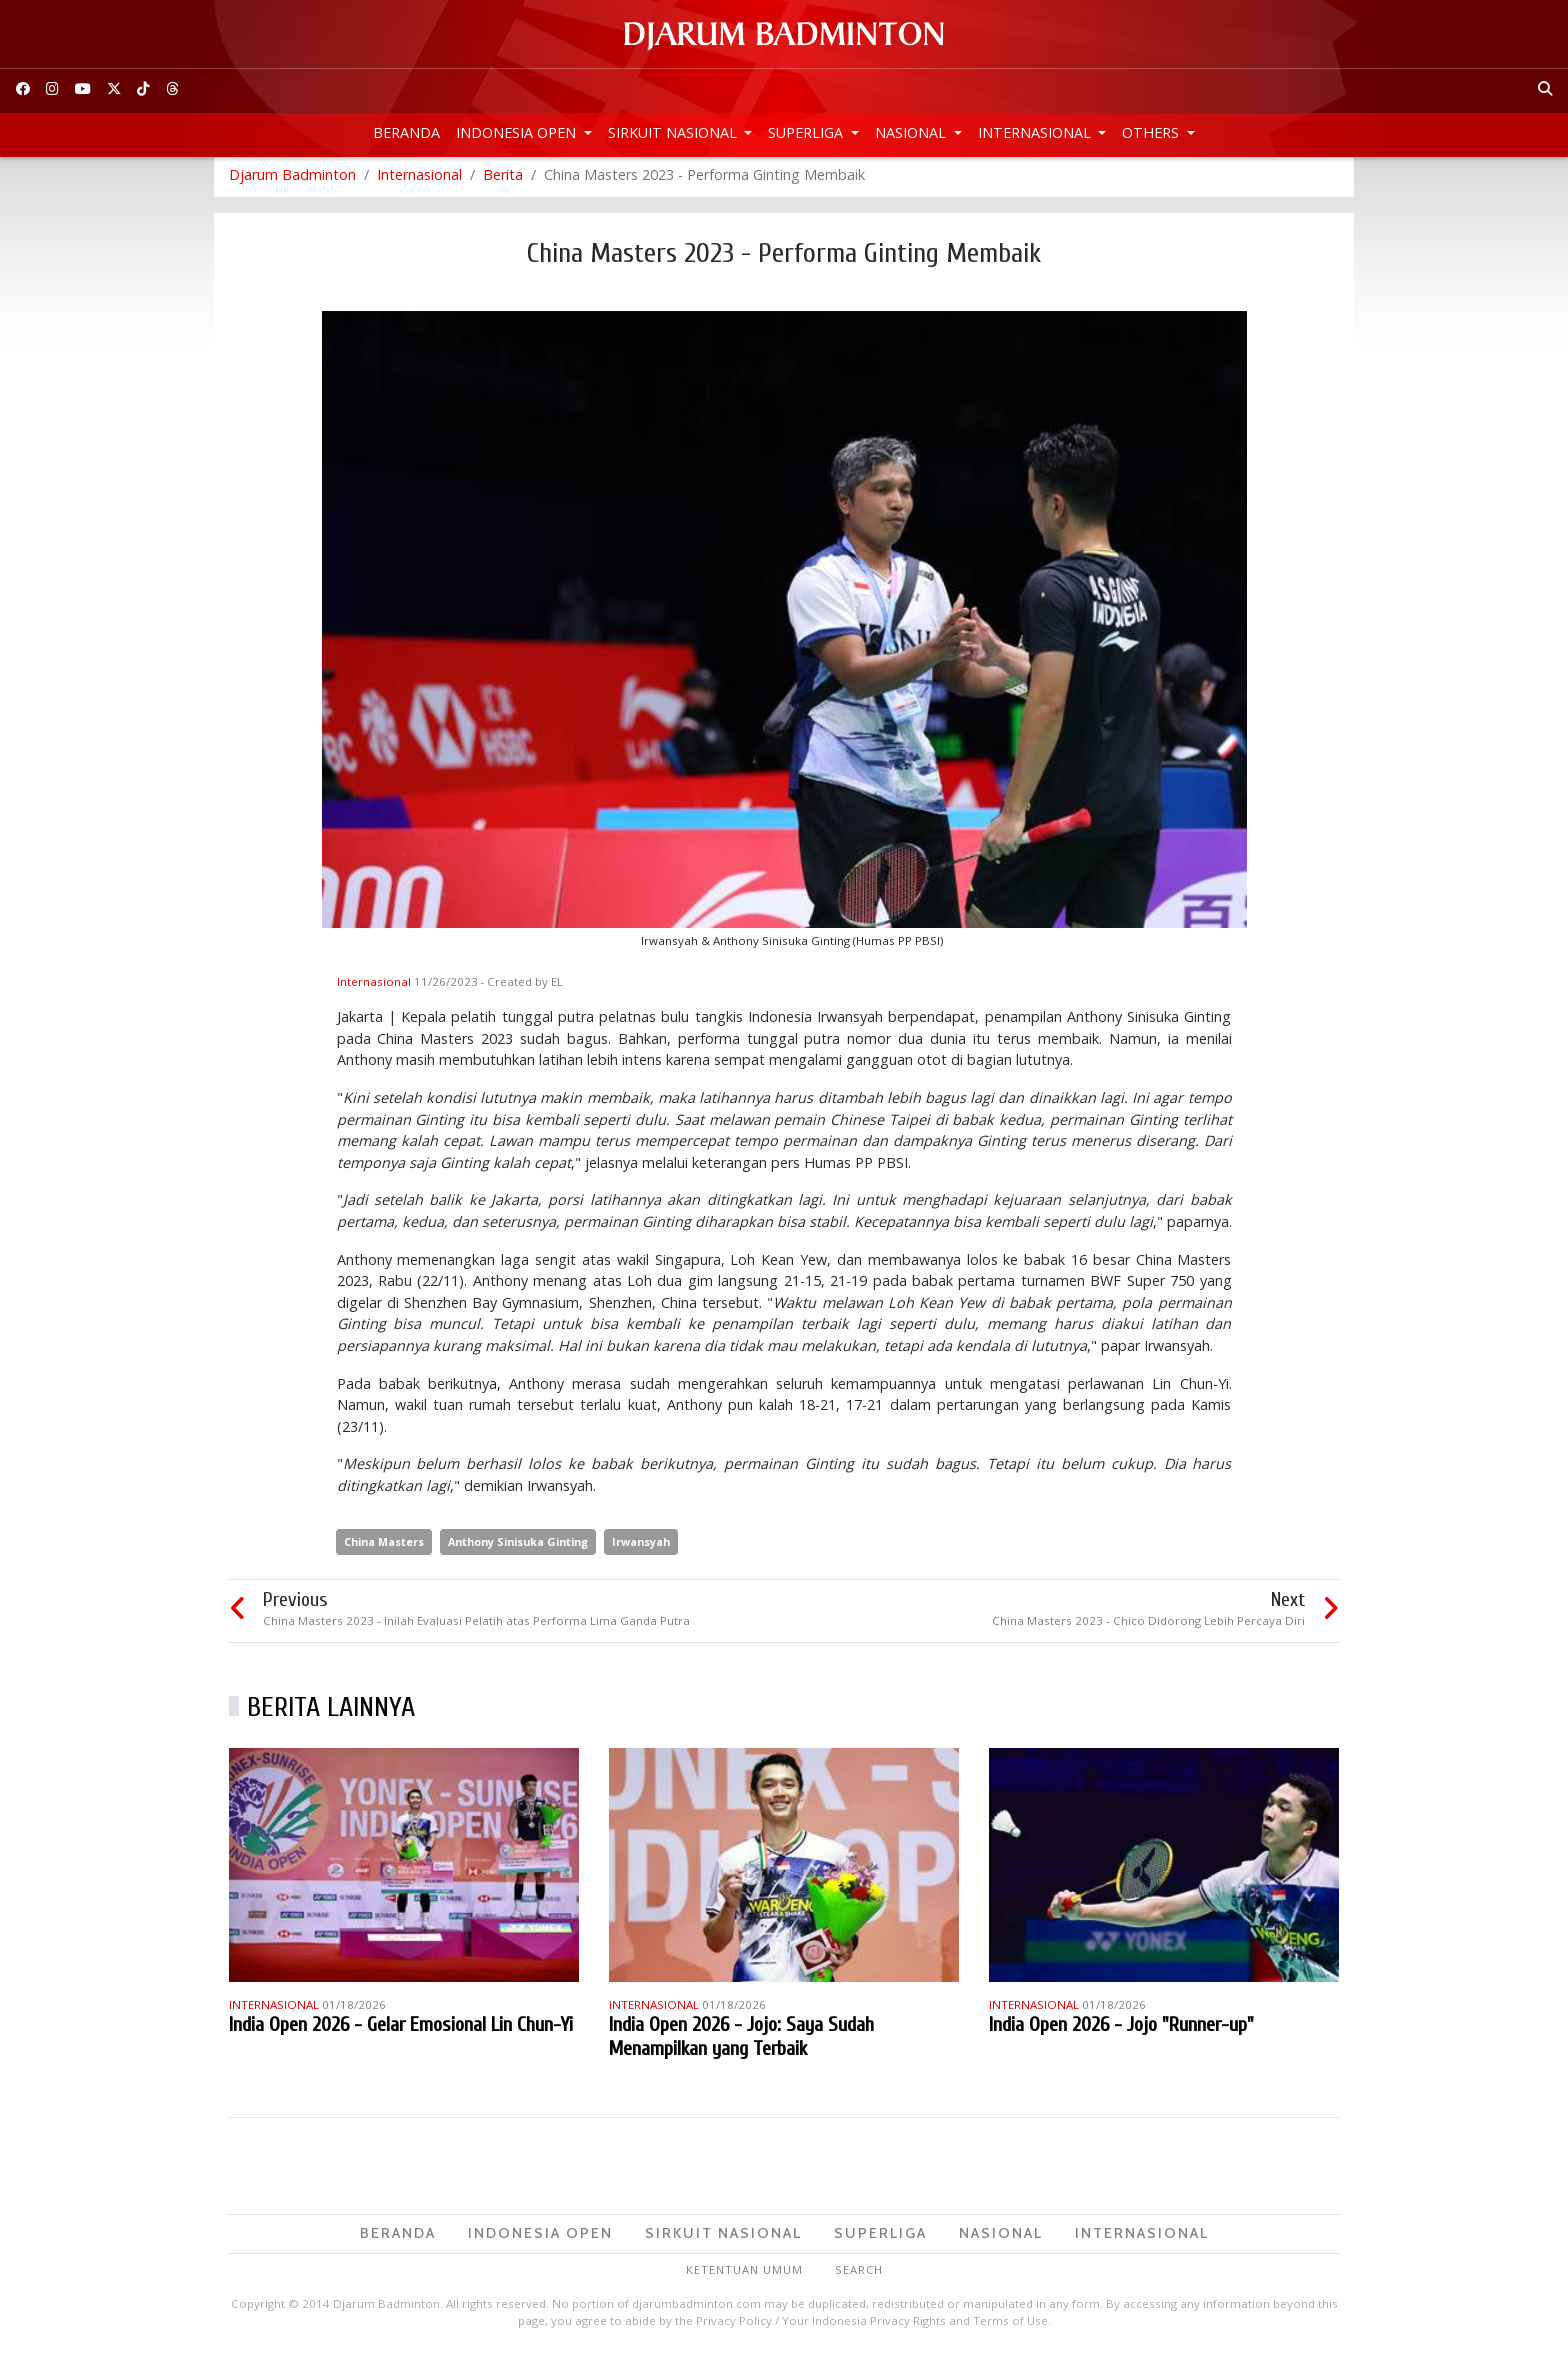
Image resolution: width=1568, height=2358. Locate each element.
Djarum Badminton (292, 179)
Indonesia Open (518, 132)
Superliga (807, 132)
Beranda (406, 132)
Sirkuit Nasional (674, 132)
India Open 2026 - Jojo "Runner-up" (1121, 2029)
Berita (503, 179)
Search (859, 2274)
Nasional (912, 132)
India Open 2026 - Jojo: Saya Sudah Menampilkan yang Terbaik (741, 2041)
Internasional (1036, 132)
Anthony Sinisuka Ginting (518, 1546)
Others (1152, 132)
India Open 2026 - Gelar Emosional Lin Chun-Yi (401, 2029)
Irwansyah (641, 1546)
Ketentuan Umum (744, 2274)
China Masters (384, 1546)
